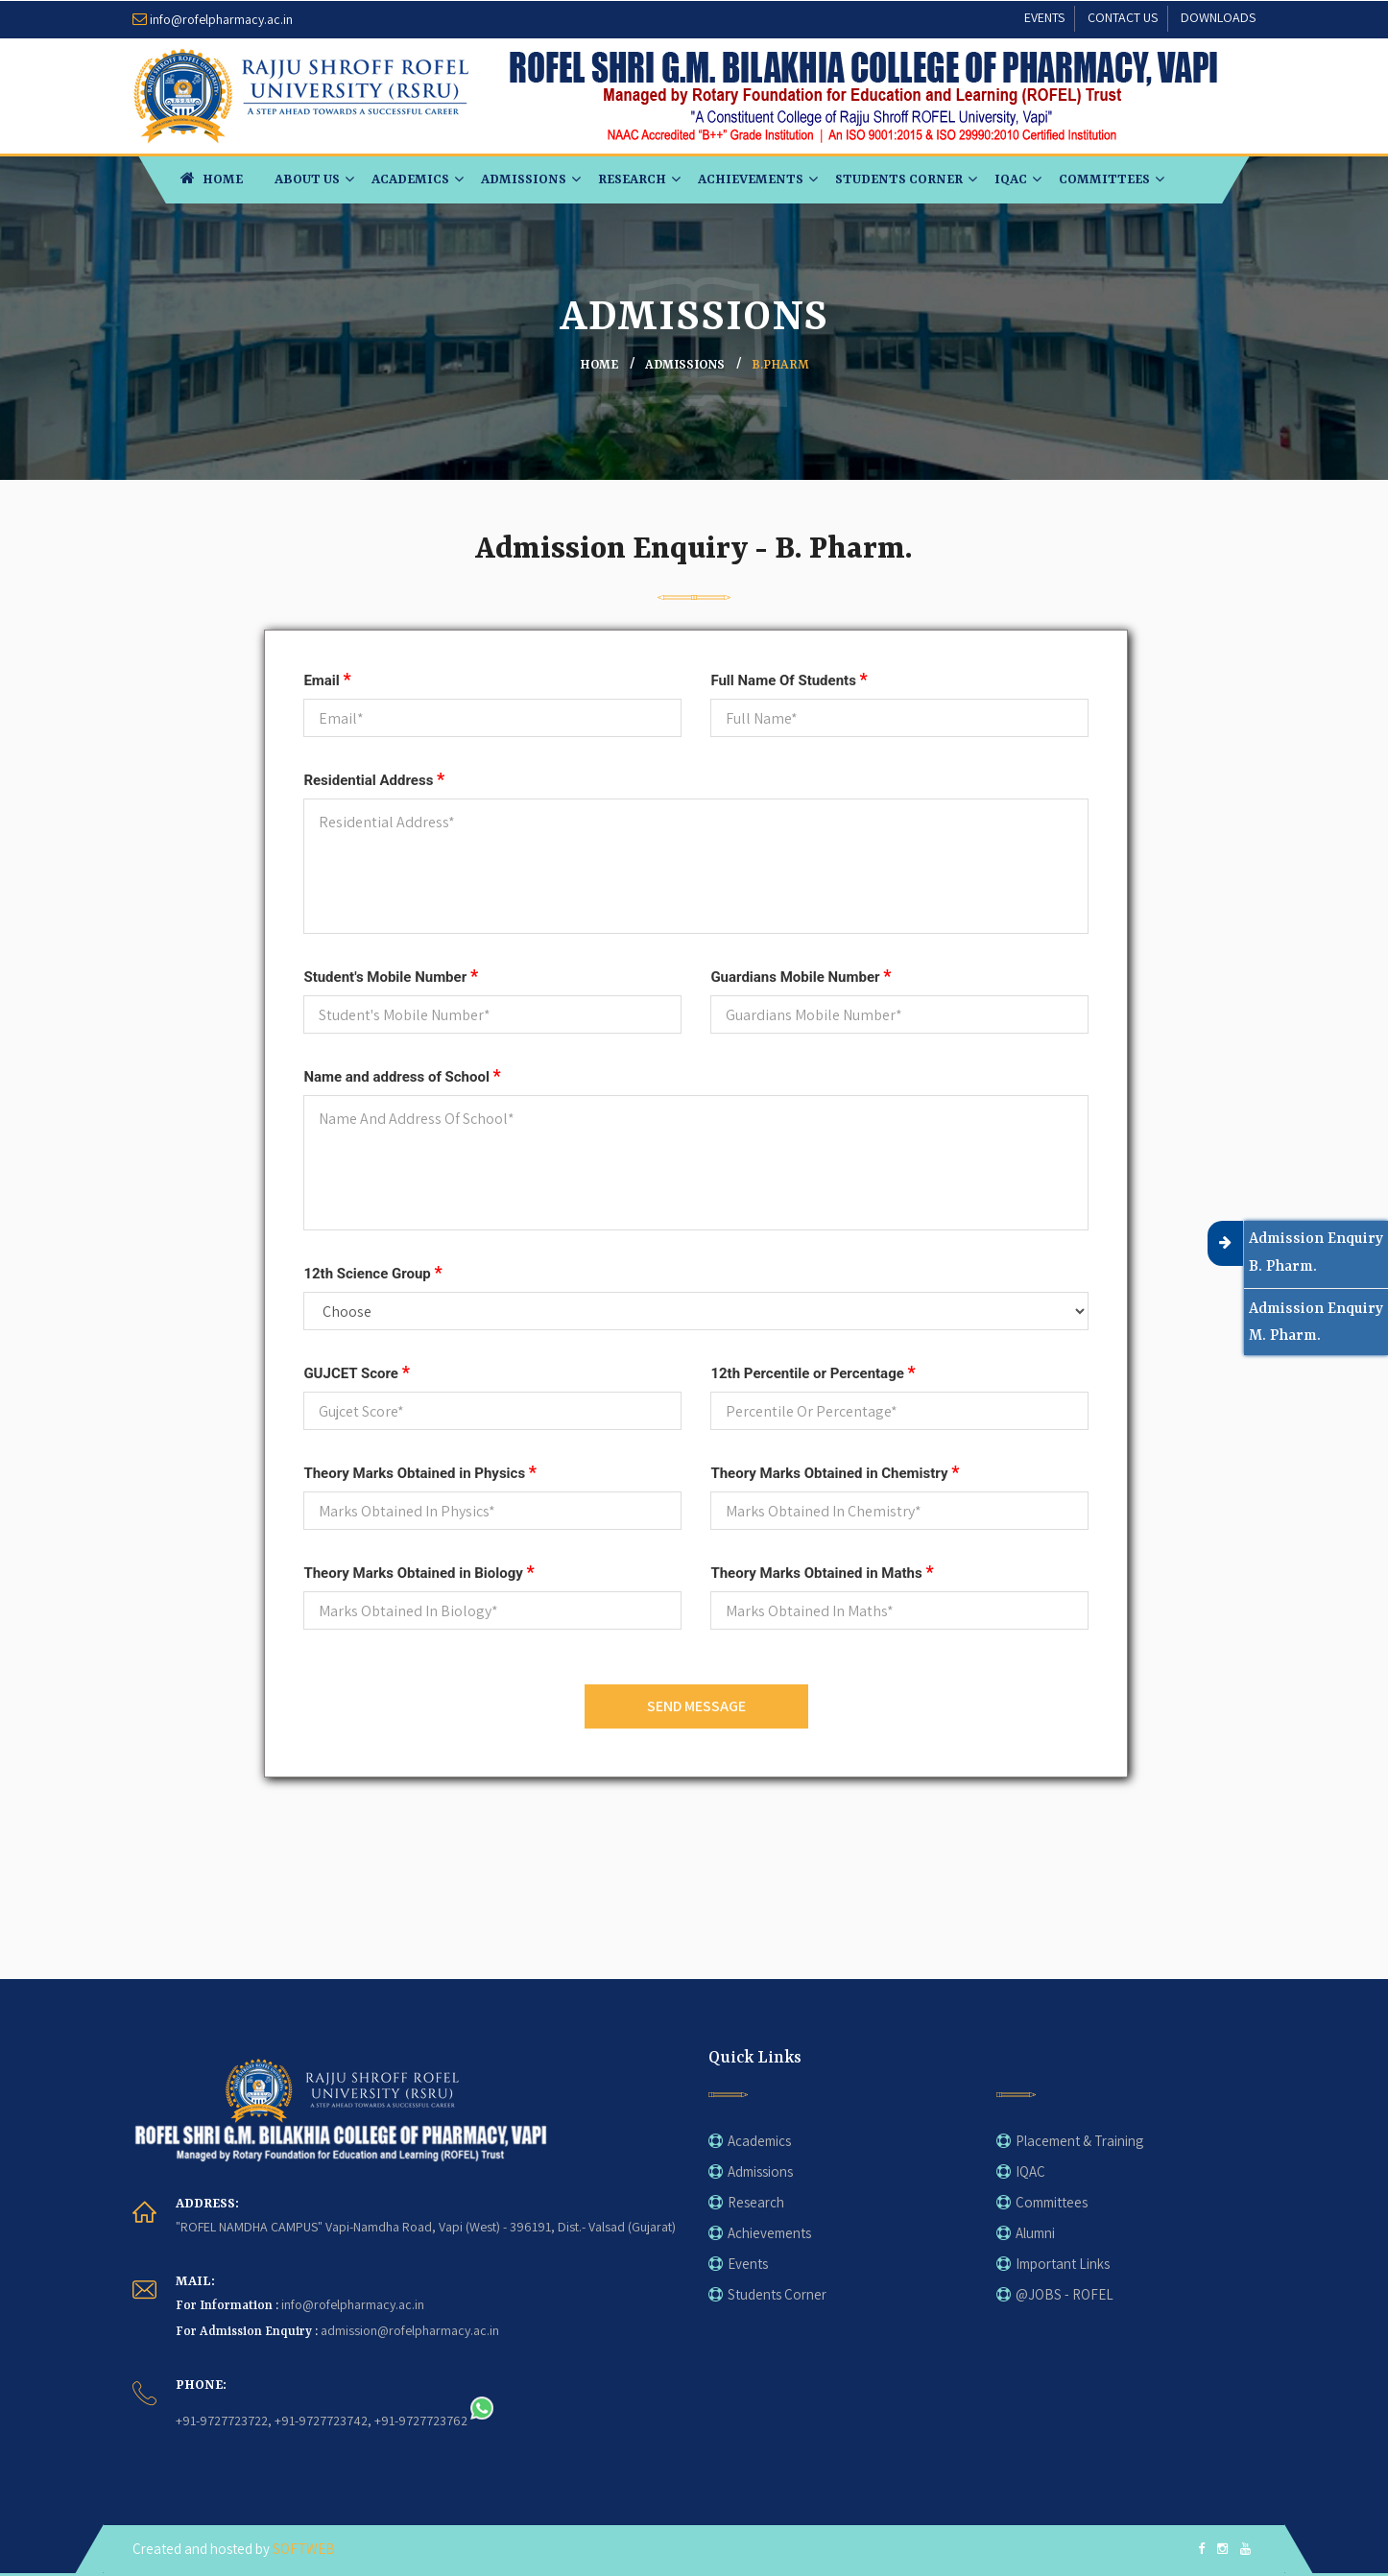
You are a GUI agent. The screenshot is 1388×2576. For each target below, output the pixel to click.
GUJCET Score (356, 1372)
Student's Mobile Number (390, 976)
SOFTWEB (304, 2549)
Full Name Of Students (788, 679)
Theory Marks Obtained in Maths (821, 1572)
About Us (307, 179)
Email (326, 679)
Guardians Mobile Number (800, 976)
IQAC (1010, 179)
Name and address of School (401, 1075)
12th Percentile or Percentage (812, 1372)
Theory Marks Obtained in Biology (418, 1572)
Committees (1104, 179)
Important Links (1063, 2263)
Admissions (523, 179)
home (599, 365)
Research (632, 179)
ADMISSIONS (685, 365)
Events (748, 2263)
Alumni (1035, 2233)
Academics (410, 179)
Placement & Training (1079, 2141)
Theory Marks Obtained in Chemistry (834, 1472)
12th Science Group (372, 1272)
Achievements (750, 179)
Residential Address (373, 779)
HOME (211, 177)
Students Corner (899, 179)
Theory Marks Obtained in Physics (420, 1472)
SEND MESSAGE (696, 1706)
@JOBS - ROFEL (1064, 2294)
